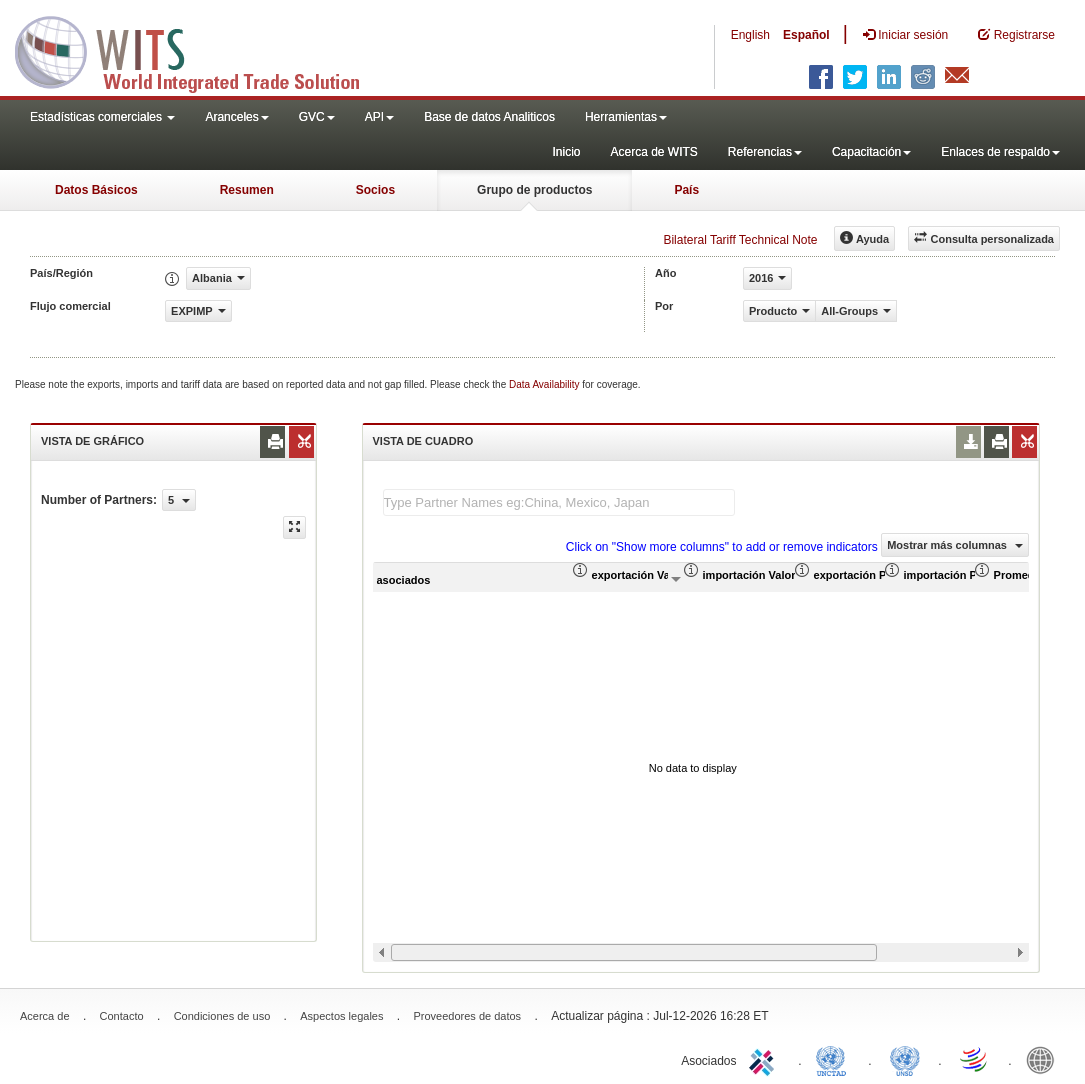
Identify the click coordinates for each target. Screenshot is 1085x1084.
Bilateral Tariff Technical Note (740, 240)
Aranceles (236, 117)
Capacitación (871, 152)
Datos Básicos (96, 190)
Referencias (765, 152)
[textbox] (559, 502)
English (750, 35)
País (686, 190)
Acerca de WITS (653, 152)
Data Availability (545, 384)
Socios (375, 190)
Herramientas (626, 117)
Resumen (247, 190)
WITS (200, 50)
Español (806, 35)
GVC (317, 117)
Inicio (566, 152)
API (379, 117)
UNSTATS (905, 1059)
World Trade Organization (975, 1059)
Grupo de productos (534, 190)
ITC (765, 1059)
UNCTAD (835, 1059)
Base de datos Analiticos (489, 117)
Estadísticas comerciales (102, 117)
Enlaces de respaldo (1000, 152)
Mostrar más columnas (955, 545)
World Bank (1045, 1059)
